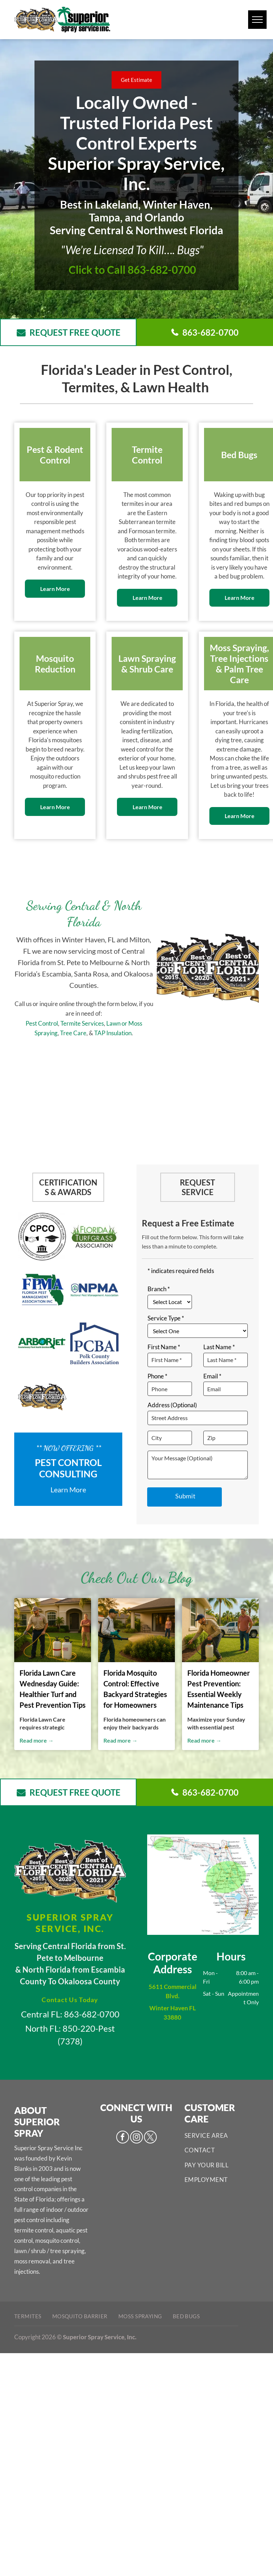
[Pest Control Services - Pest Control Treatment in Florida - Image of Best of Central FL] (42, 1397)
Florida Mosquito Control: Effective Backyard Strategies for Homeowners (135, 1689)
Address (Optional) (172, 1405)
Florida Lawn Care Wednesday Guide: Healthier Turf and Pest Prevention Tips (53, 1689)
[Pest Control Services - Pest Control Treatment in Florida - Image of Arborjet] (42, 1343)
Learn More (68, 1489)
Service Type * (166, 1318)
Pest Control (42, 1023)
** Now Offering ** (68, 1448)
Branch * (159, 1289)
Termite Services (82, 1023)
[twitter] (150, 2138)
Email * (212, 1376)
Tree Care (73, 1033)
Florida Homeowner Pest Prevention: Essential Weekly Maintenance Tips (218, 1689)
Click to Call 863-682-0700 (132, 269)
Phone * (157, 1376)
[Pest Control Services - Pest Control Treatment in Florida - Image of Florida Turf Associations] (94, 1237)
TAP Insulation (113, 1033)
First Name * (164, 1347)
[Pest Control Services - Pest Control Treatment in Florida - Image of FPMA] (42, 1290)
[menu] (257, 19)
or (124, 1023)
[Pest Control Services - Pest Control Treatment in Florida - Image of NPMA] (94, 1290)
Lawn (113, 1023)
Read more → (37, 1740)
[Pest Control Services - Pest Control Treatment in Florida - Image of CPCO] (42, 1237)
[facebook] (122, 2138)
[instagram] (136, 2138)
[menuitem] (221, 2135)
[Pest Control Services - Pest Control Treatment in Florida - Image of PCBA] (94, 1343)
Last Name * (219, 1347)
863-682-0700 (91, 2014)
